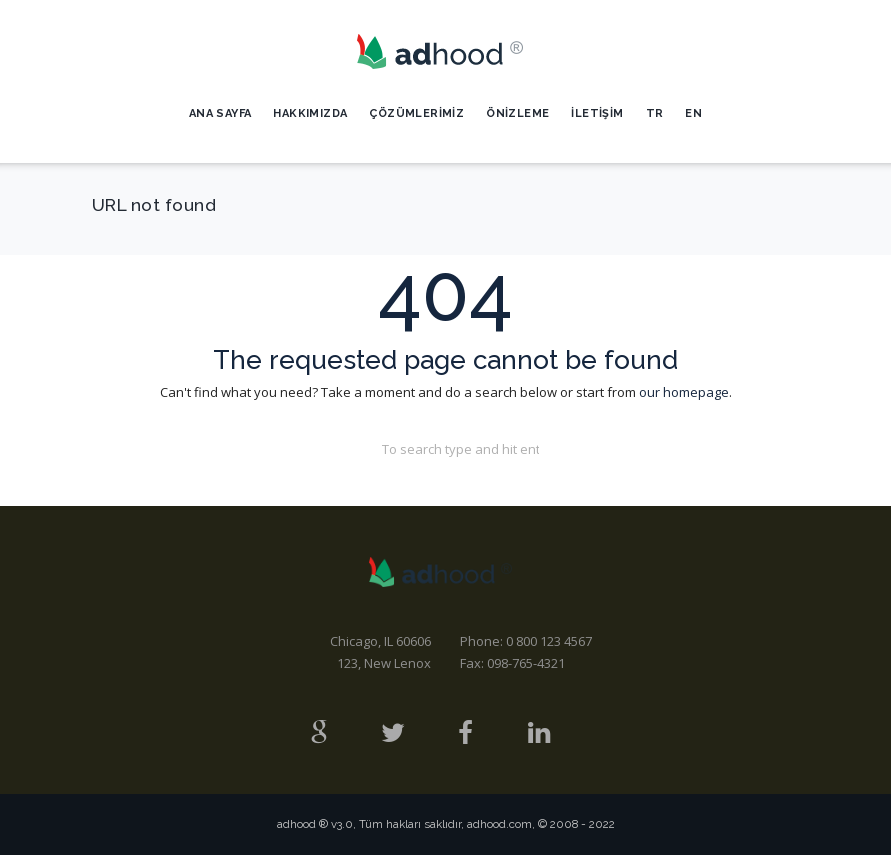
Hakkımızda (310, 113)
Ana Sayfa (220, 113)
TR (655, 113)
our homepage (684, 392)
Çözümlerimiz (416, 113)
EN (693, 113)
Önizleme (517, 113)
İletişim (597, 113)
